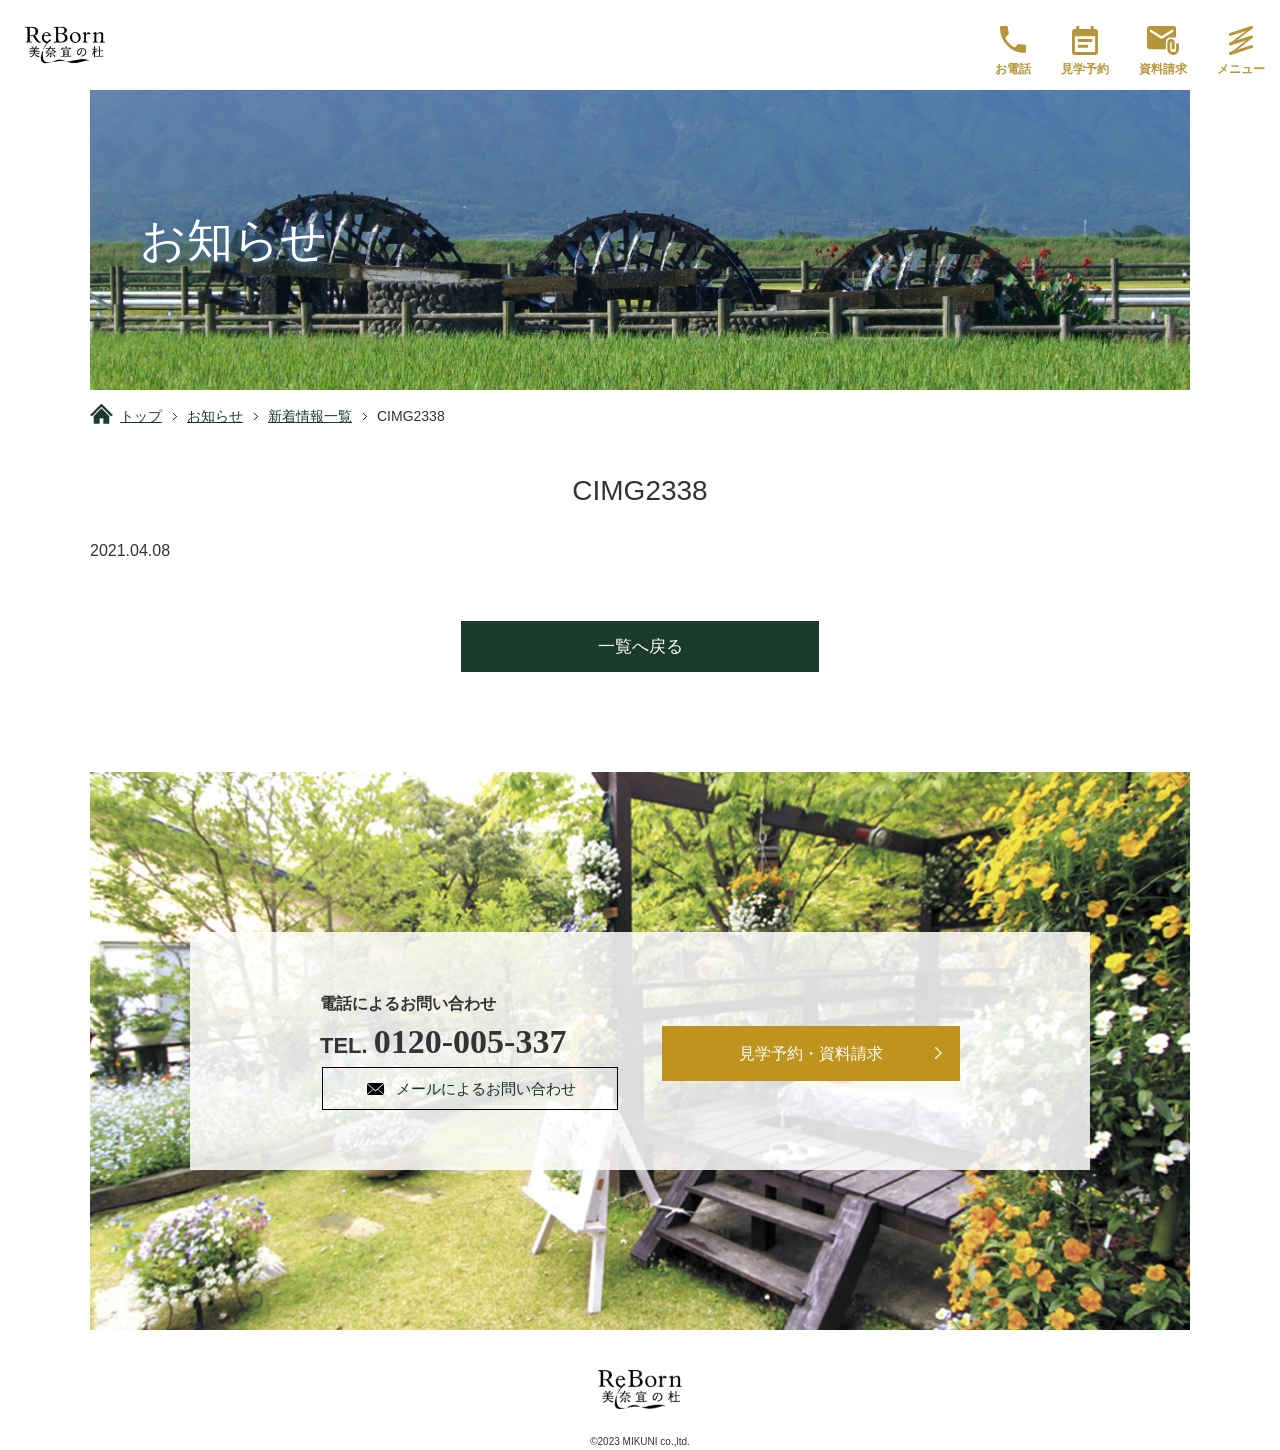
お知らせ (215, 416)
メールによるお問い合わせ (488, 1088)
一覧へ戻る (640, 646)
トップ (141, 416)
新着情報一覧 (310, 416)
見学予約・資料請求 (811, 1053)
